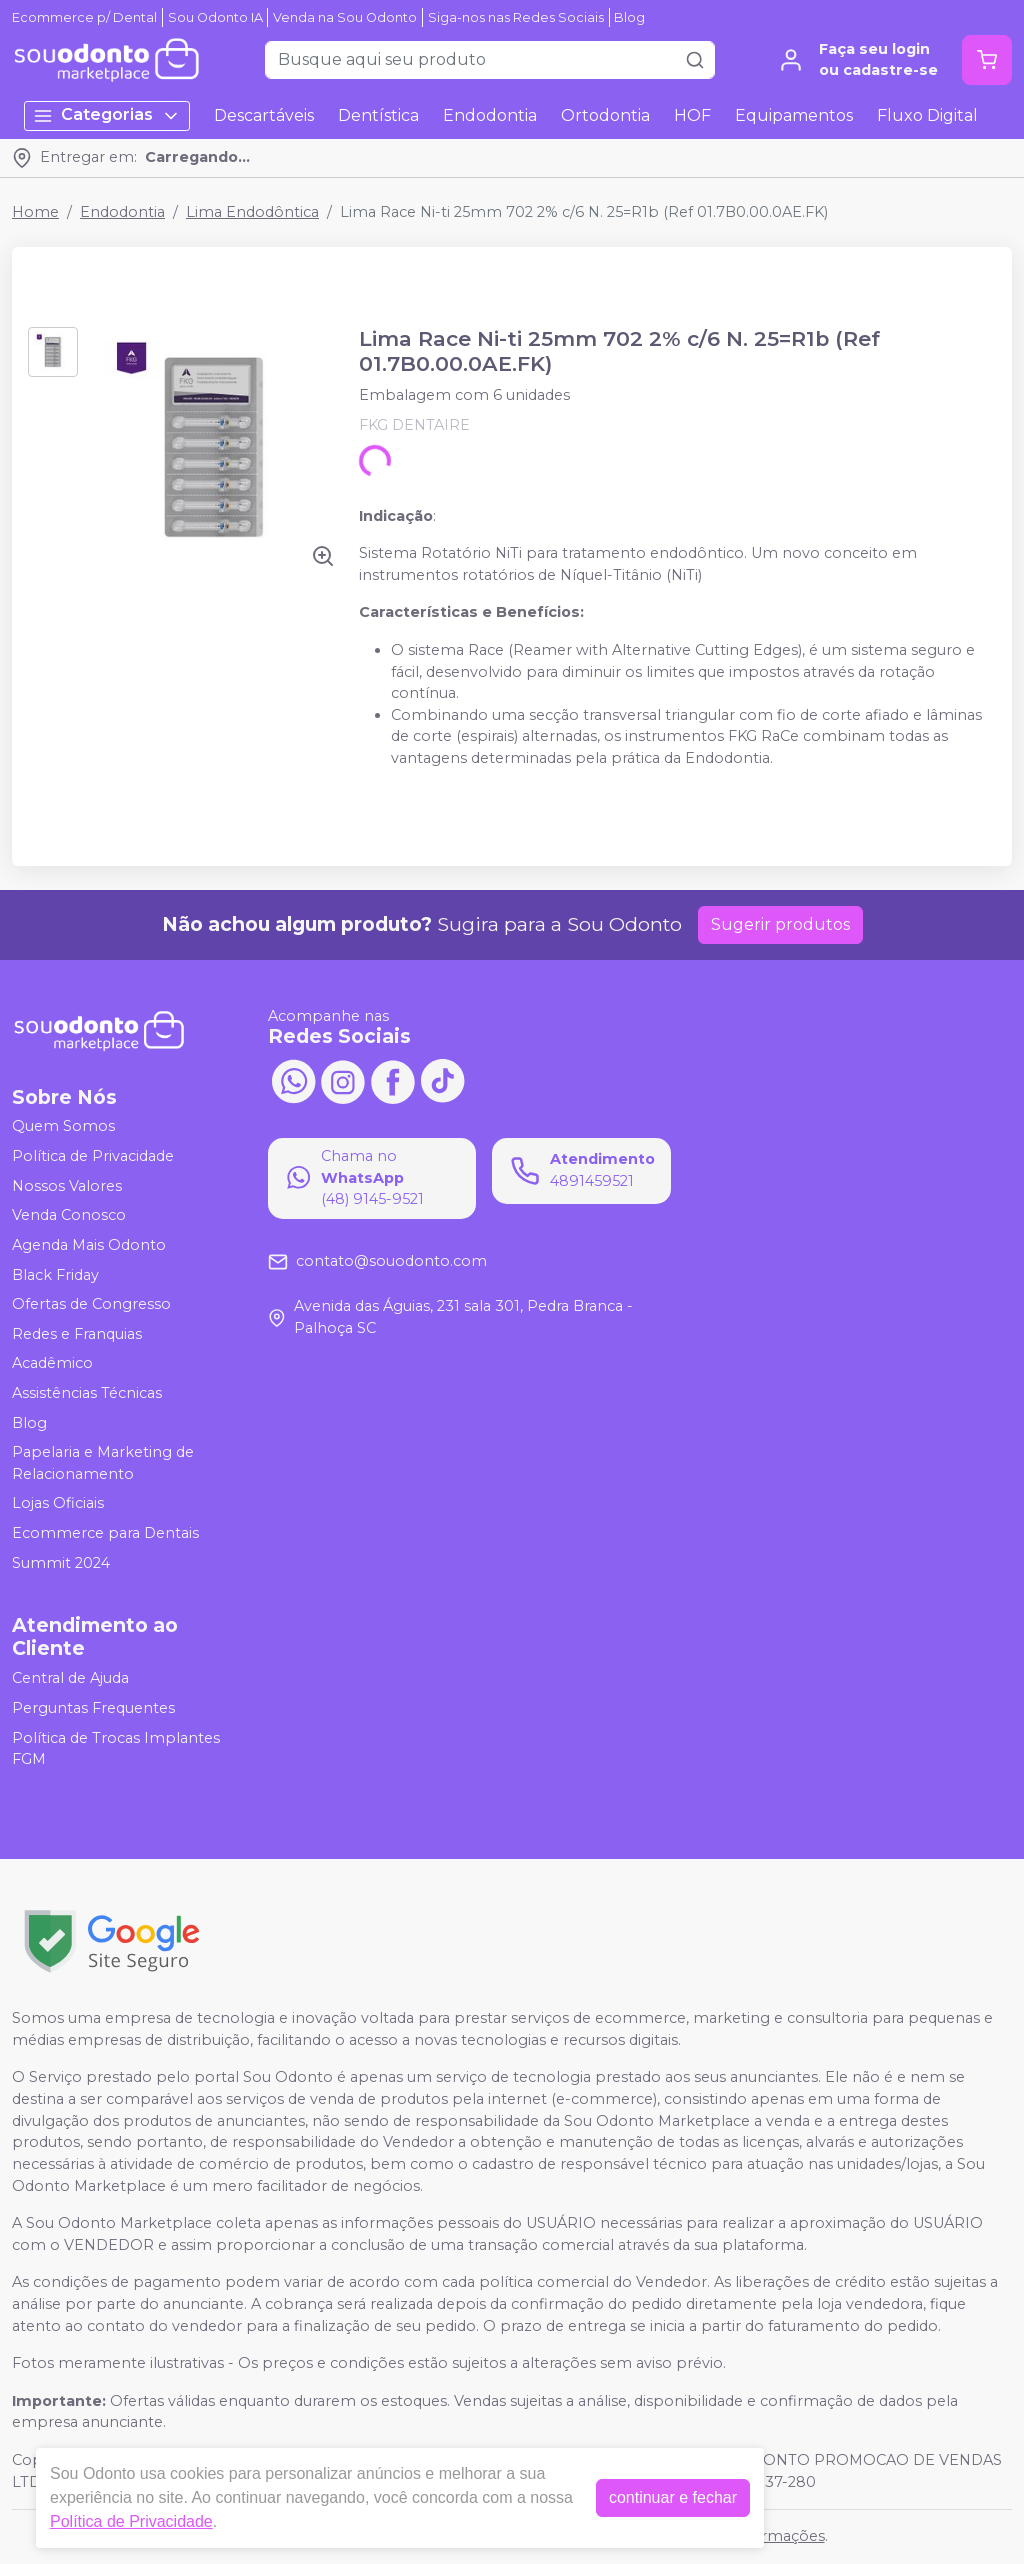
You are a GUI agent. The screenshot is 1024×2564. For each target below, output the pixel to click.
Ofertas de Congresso (91, 1304)
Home (35, 212)
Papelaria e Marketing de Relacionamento (103, 1463)
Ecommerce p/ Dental (84, 17)
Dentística (378, 115)
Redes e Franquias (77, 1334)
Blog (629, 17)
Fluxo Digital (927, 115)
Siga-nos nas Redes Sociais (516, 17)
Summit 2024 (61, 1563)
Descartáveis (264, 115)
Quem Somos (63, 1127)
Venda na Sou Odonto (345, 17)
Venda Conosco (69, 1215)
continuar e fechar (673, 2497)
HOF (692, 115)
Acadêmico (52, 1364)
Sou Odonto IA (215, 17)
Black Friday (55, 1275)
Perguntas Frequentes (93, 1708)
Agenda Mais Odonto (89, 1245)
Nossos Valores (67, 1186)
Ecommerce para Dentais (105, 1533)
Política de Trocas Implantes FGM (116, 1749)
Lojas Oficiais (58, 1504)
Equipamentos (794, 115)
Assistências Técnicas (87, 1393)
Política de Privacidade (93, 1156)
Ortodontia (605, 115)
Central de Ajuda (70, 1678)
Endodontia (490, 115)
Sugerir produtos (780, 924)
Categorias (107, 115)
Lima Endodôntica (252, 212)
